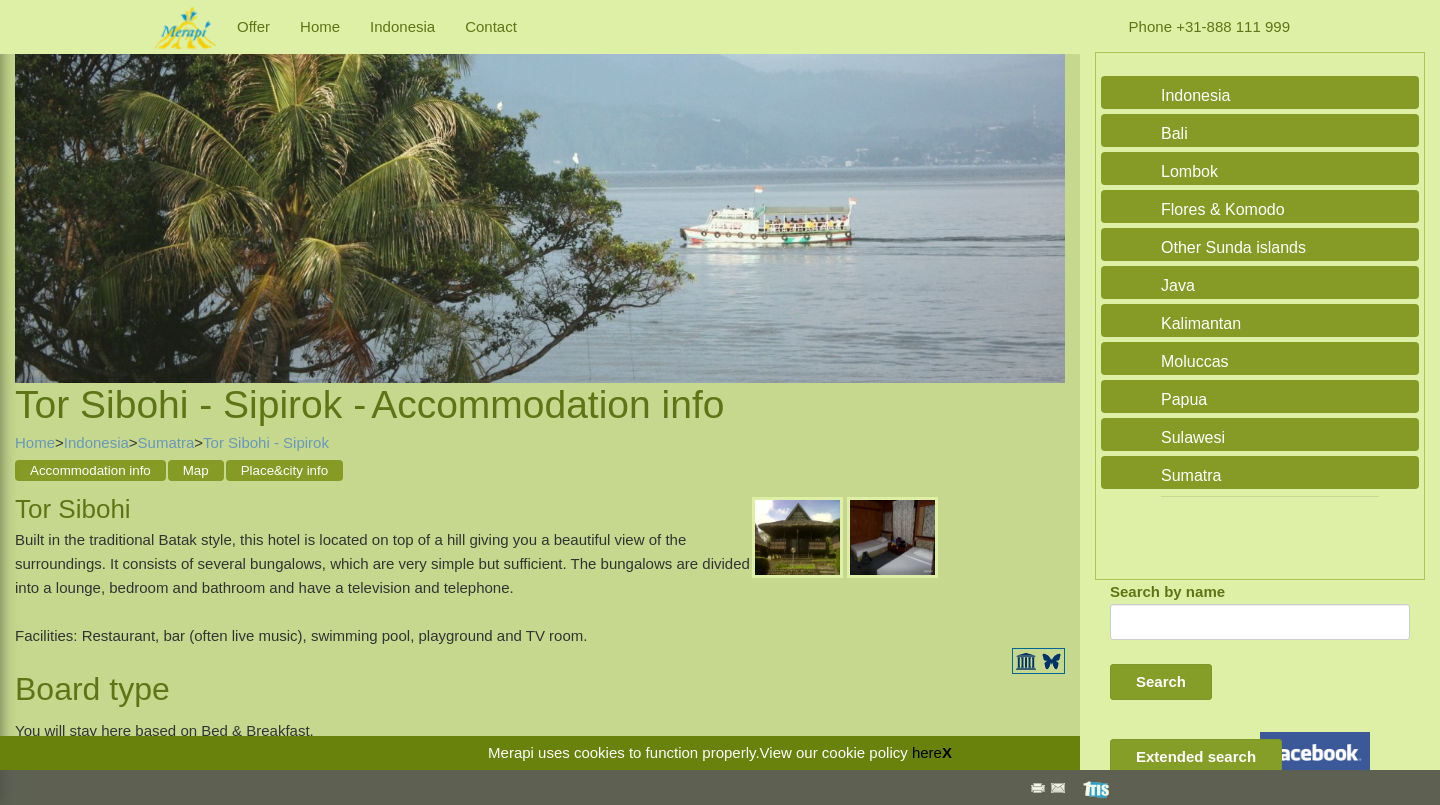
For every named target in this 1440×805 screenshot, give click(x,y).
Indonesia (402, 26)
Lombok (1189, 171)
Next (1045, 195)
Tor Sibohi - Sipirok (266, 442)
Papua (1184, 399)
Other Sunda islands (1233, 247)
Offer (253, 26)
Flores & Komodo (1223, 209)
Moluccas (1195, 361)
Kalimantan (1201, 323)
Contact (491, 26)
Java (1178, 285)
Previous (35, 195)
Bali (1174, 133)
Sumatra (166, 442)
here (927, 752)
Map (196, 470)
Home (320, 26)
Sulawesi (1193, 437)
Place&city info (284, 470)
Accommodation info (90, 470)
